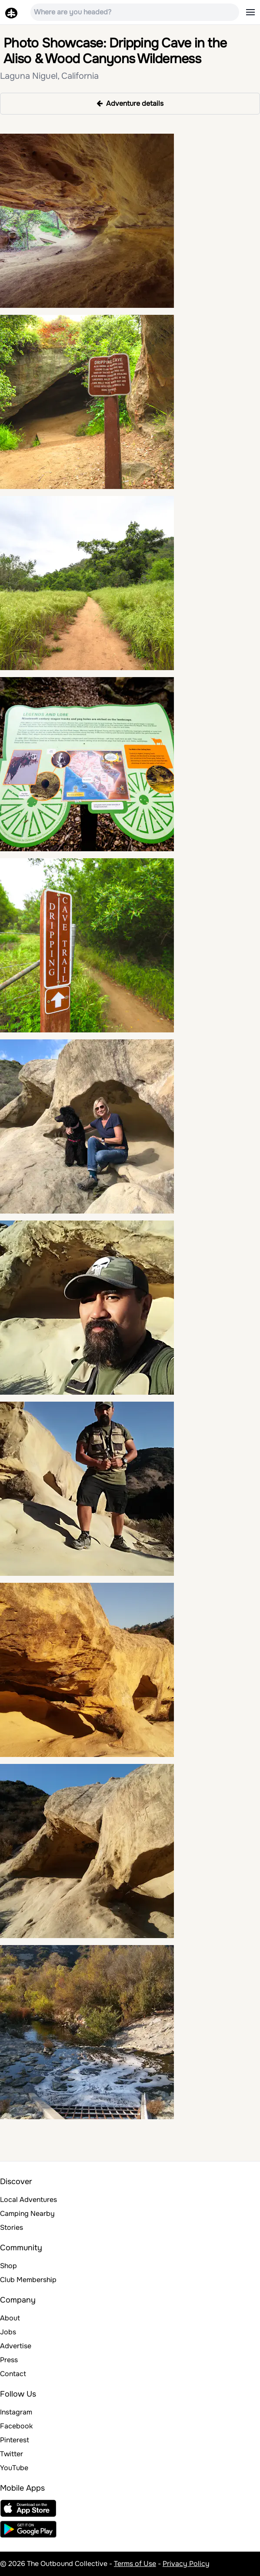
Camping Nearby (27, 2213)
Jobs (8, 2332)
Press (9, 2359)
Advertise (15, 2345)
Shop (8, 2265)
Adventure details (130, 103)
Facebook (16, 2426)
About (10, 2318)
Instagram (16, 2412)
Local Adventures (28, 2199)
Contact (13, 2373)
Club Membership (28, 2279)
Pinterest (14, 2440)
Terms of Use (135, 2563)
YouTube (14, 2467)
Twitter (11, 2453)
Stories (11, 2227)
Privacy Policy (186, 2563)
